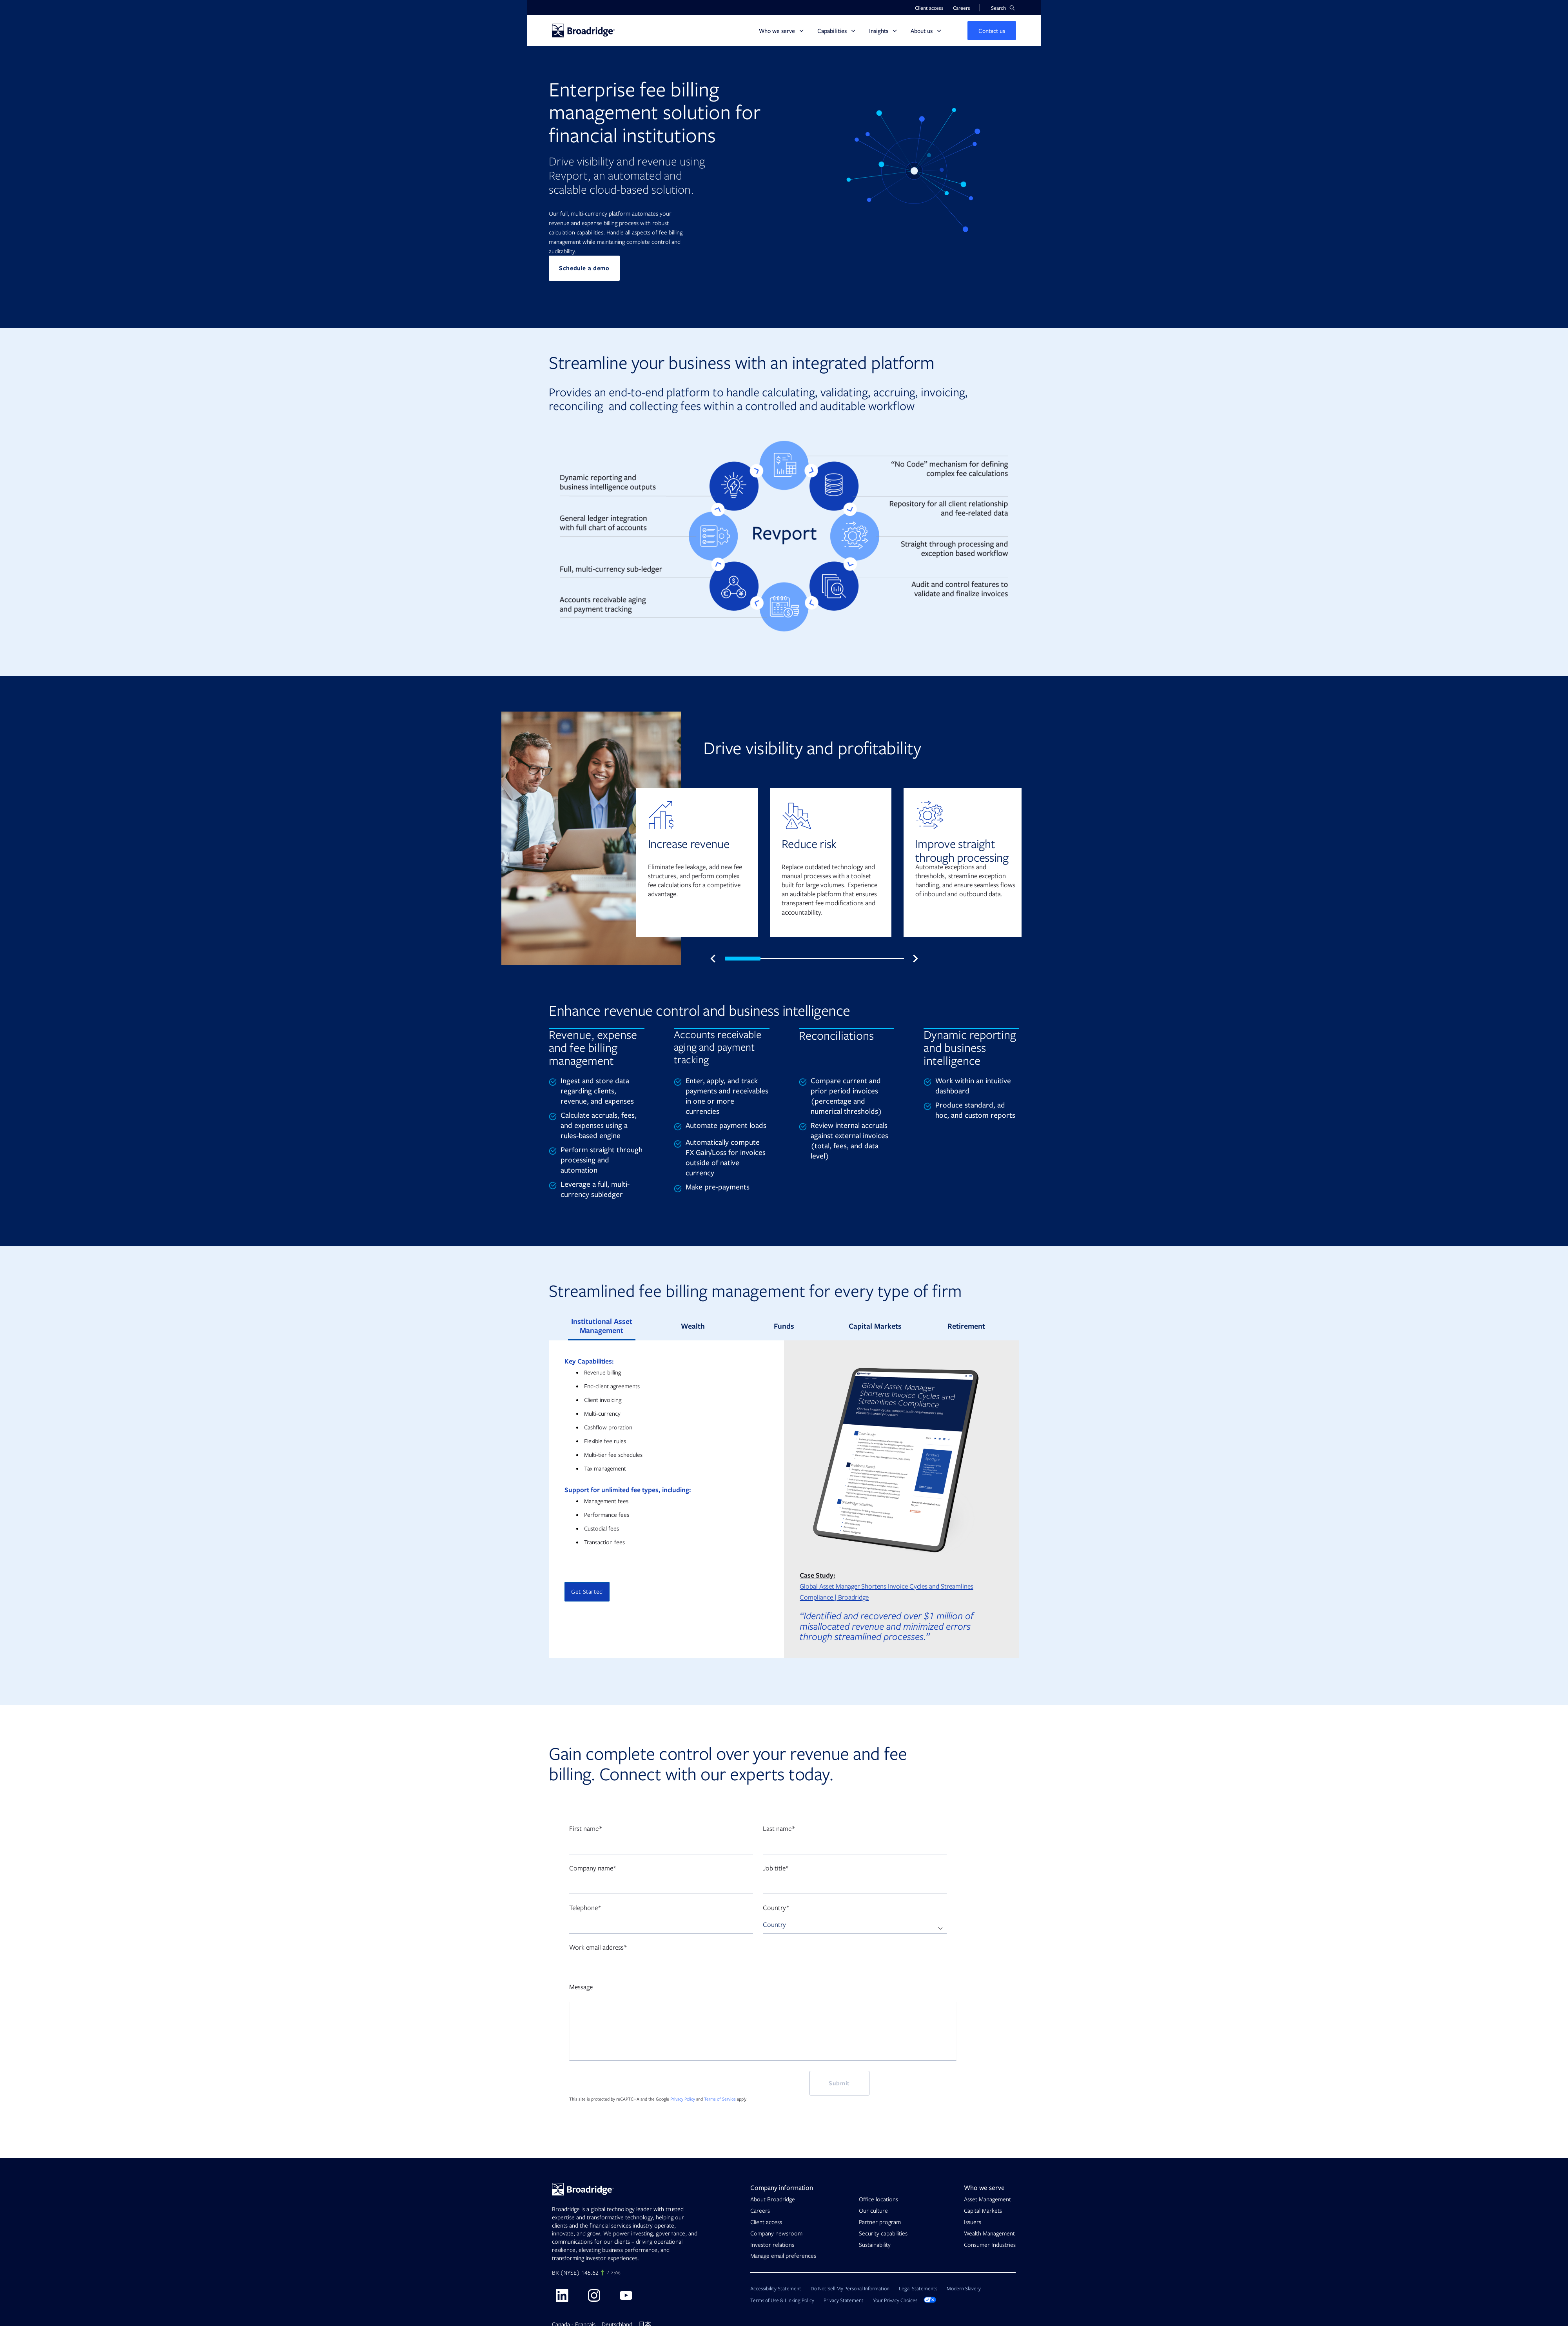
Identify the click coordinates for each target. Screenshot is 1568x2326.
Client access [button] (929, 7)
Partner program (880, 2222)
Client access (766, 2222)
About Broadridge (772, 2199)
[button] (1003, 8)
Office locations (878, 2199)
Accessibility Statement (775, 2288)
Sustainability (875, 2245)
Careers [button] (961, 7)
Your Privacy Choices (904, 2300)
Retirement (966, 1326)
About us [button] (922, 30)
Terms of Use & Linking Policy (782, 2300)
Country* (776, 1907)
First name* (585, 1828)
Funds (784, 1326)
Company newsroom (776, 2233)
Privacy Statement (844, 2300)
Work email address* (598, 1947)
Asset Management (987, 2199)
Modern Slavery (964, 2288)
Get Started (587, 1592)
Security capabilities (883, 2233)
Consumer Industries (990, 2245)
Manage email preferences (783, 2256)
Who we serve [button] (777, 30)
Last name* (779, 1828)
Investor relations (772, 2245)
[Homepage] (583, 31)
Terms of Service (720, 2099)
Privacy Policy (682, 2099)
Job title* (776, 1868)
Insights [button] (878, 30)
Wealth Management (989, 2233)
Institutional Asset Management (601, 1326)
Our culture (873, 2211)
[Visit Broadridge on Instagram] (594, 2295)
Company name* (593, 1868)
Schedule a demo (584, 268)
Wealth (693, 1326)
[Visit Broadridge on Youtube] (626, 2295)
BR (555, 2273)
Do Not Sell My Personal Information (850, 2288)
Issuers (972, 2222)
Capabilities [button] (832, 30)
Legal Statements (918, 2288)
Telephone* (585, 1907)
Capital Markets (875, 1326)
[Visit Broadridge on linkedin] (562, 2295)
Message (581, 1987)
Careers (760, 2211)
